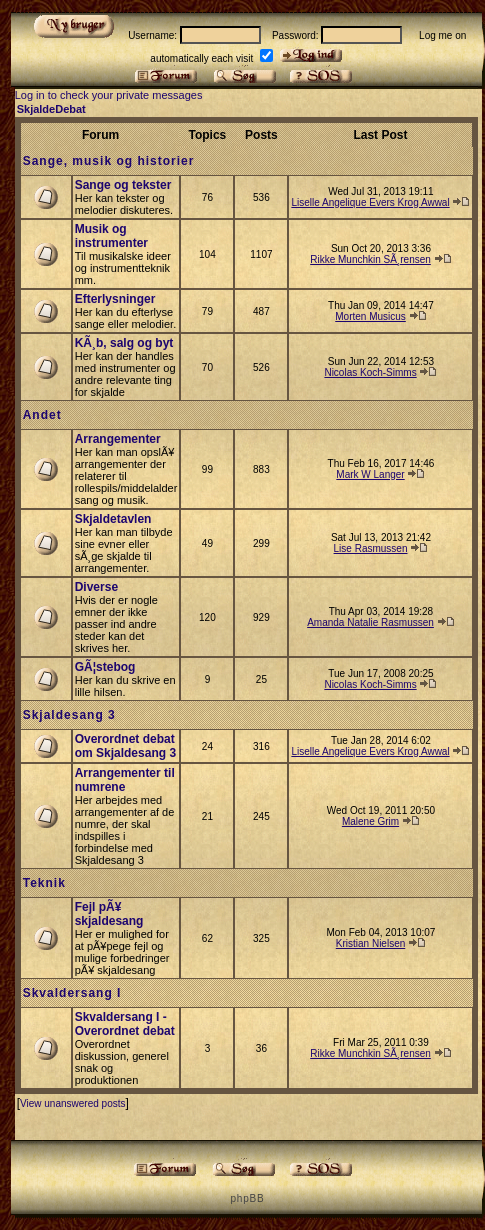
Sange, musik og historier (109, 161)
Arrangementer (118, 439)
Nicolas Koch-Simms (370, 372)
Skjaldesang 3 (69, 715)
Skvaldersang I (72, 993)
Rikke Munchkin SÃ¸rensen (370, 259)
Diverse (96, 587)
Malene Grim (370, 821)
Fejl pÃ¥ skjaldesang (109, 914)
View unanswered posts (72, 1103)
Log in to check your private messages (109, 95)
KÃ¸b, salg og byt (124, 343)
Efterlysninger (115, 299)
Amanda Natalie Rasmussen (370, 622)
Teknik (44, 883)
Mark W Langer (370, 474)
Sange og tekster (123, 185)
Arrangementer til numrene (125, 780)
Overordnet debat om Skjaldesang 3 (125, 746)
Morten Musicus (370, 316)
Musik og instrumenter (111, 236)
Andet (42, 415)
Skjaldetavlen (113, 519)
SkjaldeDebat (51, 109)
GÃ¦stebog (105, 667)
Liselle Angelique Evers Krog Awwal (370, 202)
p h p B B (246, 1198)
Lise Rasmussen (371, 548)
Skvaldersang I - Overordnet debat (125, 1024)
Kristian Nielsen (370, 943)
